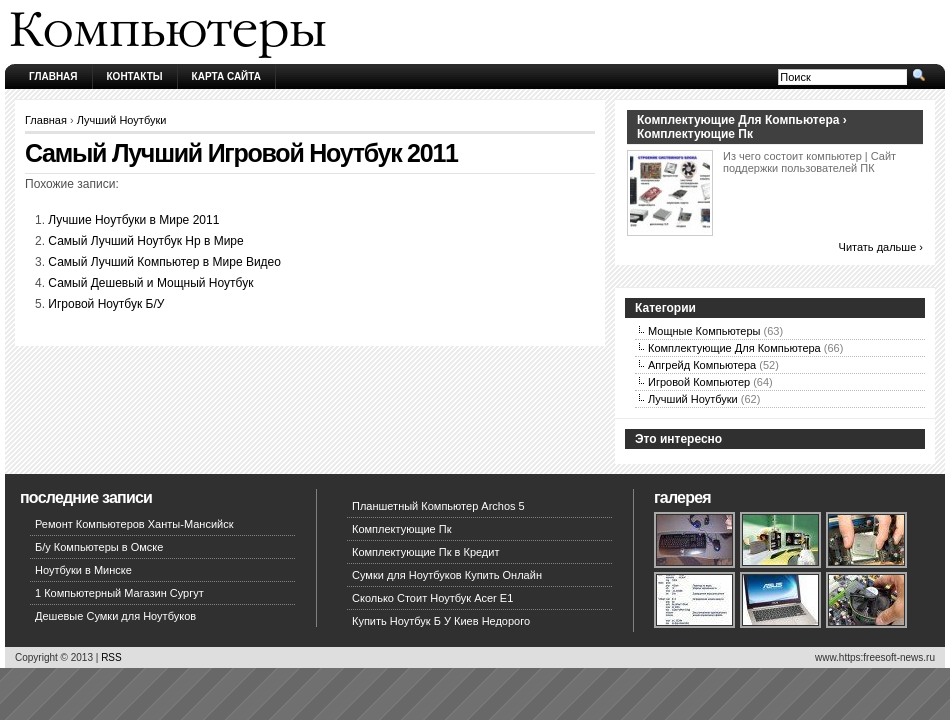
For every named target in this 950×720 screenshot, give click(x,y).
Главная (53, 76)
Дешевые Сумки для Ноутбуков (115, 616)
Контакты (135, 76)
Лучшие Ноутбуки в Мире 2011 (133, 220)
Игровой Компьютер (699, 382)
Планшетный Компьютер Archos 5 (438, 506)
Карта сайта (226, 76)
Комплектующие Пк (402, 529)
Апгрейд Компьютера (702, 365)
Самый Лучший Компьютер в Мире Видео (164, 262)
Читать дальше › (881, 247)
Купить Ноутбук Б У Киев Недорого (441, 621)
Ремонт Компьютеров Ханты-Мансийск (134, 524)
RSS (111, 657)
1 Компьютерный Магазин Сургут (119, 593)
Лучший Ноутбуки (122, 120)
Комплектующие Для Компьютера (734, 348)
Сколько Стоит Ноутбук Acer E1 (432, 598)
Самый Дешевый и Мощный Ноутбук (150, 283)
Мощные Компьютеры (704, 331)
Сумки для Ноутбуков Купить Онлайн (447, 575)
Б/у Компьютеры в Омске (99, 547)
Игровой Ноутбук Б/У (106, 304)
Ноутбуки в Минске (83, 570)
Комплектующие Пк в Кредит (425, 552)
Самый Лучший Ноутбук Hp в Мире (145, 241)
